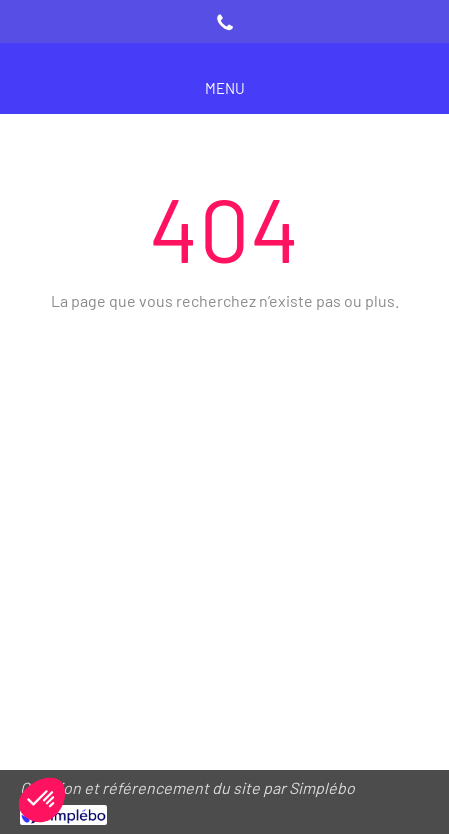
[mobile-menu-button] (225, 88)
